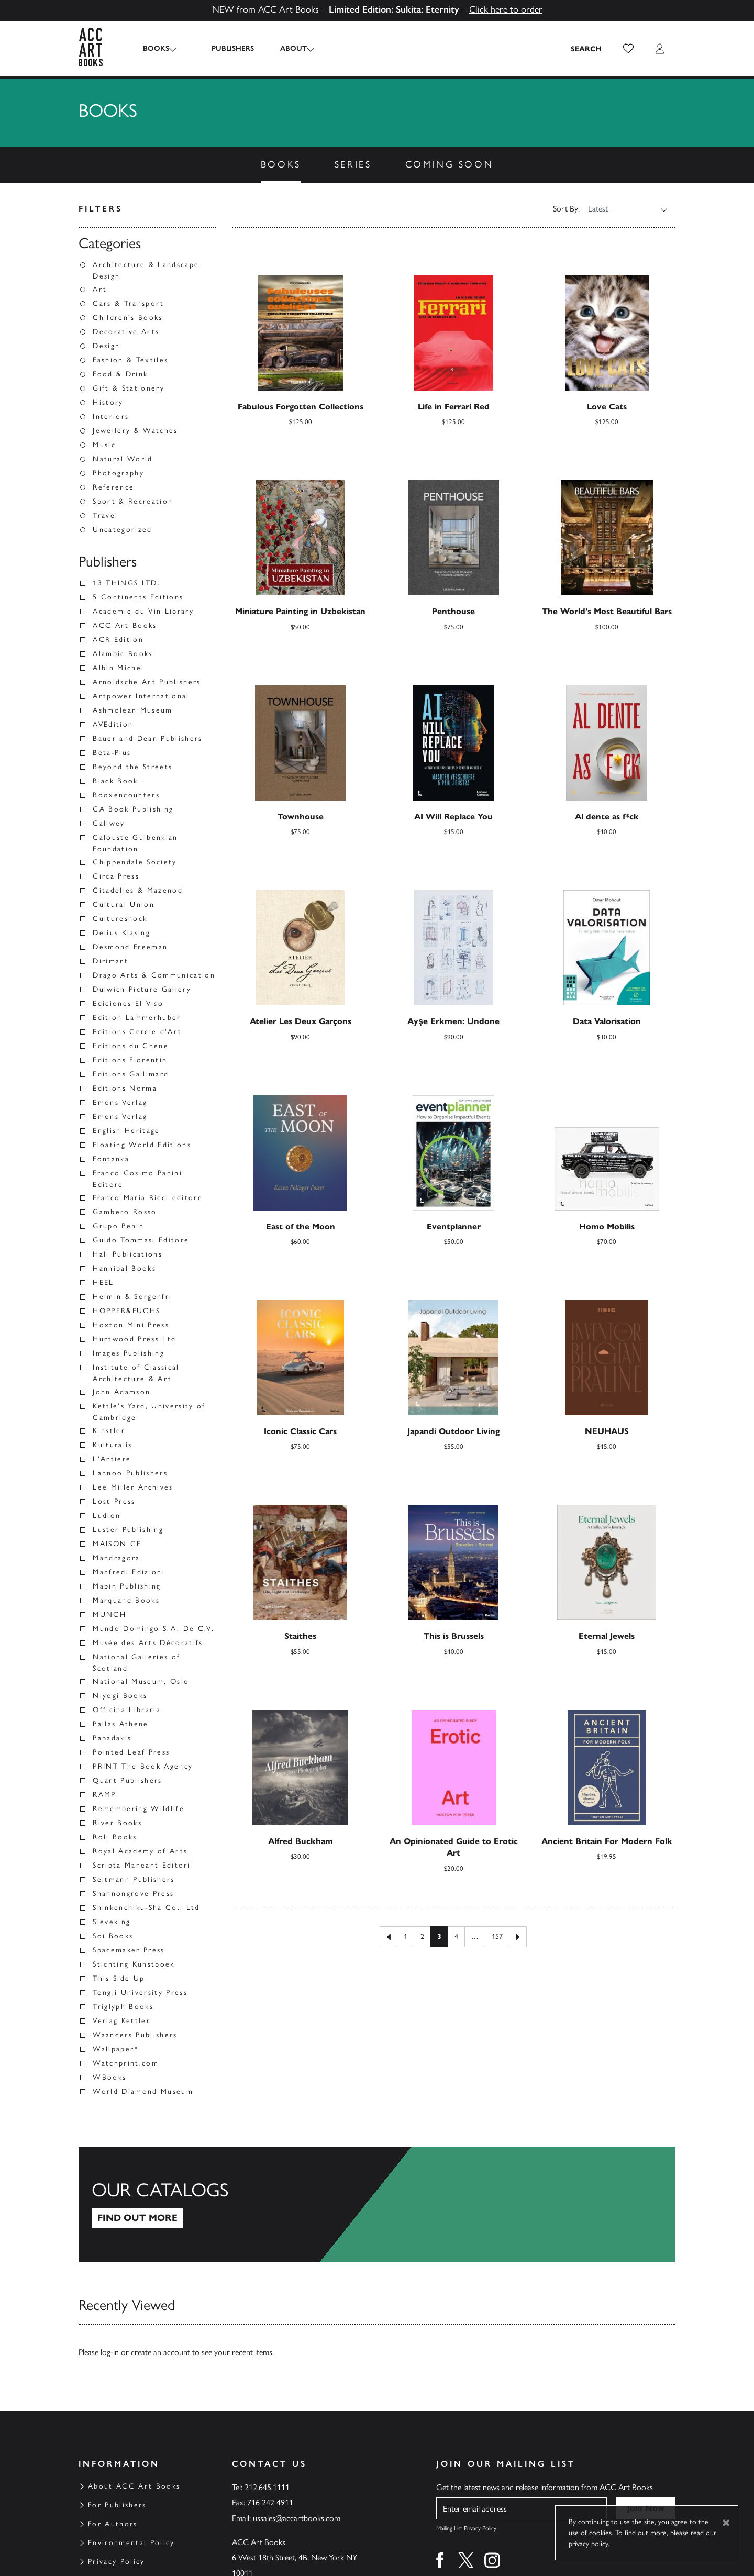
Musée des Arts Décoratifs (148, 1642)
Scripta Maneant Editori (142, 1865)
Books (156, 48)
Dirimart (110, 961)
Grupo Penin (118, 1226)
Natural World (122, 458)
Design (106, 345)
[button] (628, 48)
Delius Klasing (121, 932)
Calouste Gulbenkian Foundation (135, 843)
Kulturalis (112, 1444)
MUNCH (109, 1614)
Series (353, 164)
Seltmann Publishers (133, 1879)
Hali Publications (127, 1254)
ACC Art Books (125, 625)
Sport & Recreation (133, 501)
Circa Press (116, 876)
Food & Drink (120, 374)
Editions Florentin (130, 1060)
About (285, 48)
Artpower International (141, 696)
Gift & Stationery (128, 388)
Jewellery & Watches (135, 430)
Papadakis (112, 1738)
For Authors (113, 2523)
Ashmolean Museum (132, 710)
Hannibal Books (124, 1268)
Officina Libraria (127, 1709)
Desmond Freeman (130, 946)
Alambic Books (122, 653)
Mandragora (116, 1557)
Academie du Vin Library (143, 611)
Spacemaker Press (128, 1950)
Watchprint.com (126, 2063)
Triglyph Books (123, 2006)
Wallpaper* (116, 2049)
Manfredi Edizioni (129, 1572)
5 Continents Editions (138, 597)
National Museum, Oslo (141, 1681)
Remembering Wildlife (138, 1808)
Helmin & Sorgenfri (132, 1296)
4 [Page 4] (456, 1936)
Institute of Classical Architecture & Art (136, 1373)
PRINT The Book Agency (143, 1766)
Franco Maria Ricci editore (148, 1197)
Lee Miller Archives (133, 1487)
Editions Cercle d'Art (137, 1031)
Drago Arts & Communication (154, 975)
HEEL (103, 1282)
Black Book (115, 780)
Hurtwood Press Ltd (134, 1339)
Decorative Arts (126, 331)
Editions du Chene (131, 1045)
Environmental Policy (131, 2542)
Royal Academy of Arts (140, 1851)
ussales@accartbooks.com (296, 2518)
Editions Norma (125, 1088)
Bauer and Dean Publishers (148, 738)
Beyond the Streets (132, 766)
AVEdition (113, 724)
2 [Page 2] (422, 1936)
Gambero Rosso (125, 1211)
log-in (110, 2352)
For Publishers (117, 2505)
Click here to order (505, 9)
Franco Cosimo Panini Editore (137, 1179)
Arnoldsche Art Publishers (147, 682)
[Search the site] (586, 48)
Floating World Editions (142, 1144)
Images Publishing (128, 1353)
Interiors (111, 416)
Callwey (109, 823)
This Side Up (119, 1978)
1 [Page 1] (405, 1936)
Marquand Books (126, 1600)
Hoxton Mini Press (131, 1324)
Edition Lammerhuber (137, 1017)
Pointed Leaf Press (131, 1752)
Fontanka (111, 1158)
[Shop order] (621, 209)
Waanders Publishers (135, 2034)
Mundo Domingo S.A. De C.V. (153, 1628)
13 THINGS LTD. (126, 583)
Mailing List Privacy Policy (466, 2528)
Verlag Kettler (121, 2020)
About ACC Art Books (134, 2486)
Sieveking (111, 1921)
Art (100, 289)
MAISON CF (117, 1543)
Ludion (106, 1515)
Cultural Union (123, 904)
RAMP (104, 1794)
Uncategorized (122, 529)
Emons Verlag (120, 1102)
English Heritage (126, 1130)
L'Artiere (112, 1458)
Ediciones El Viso (128, 1003)
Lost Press (114, 1501)
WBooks (109, 2077)
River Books (117, 1822)
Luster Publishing (128, 1529)
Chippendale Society (134, 862)
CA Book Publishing (133, 809)
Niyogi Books (120, 1695)
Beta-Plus (112, 752)
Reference (113, 487)
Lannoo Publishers (130, 1473)
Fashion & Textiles (130, 360)
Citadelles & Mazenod (138, 890)
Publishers (224, 48)
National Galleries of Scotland (136, 1662)
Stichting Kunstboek (133, 1964)
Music (104, 444)
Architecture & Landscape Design (146, 270)
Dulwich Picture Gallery (142, 989)
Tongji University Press (140, 1992)
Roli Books (115, 1837)
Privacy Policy (116, 2561)
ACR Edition (118, 639)
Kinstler (109, 1430)
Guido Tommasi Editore (141, 1240)
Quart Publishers (127, 1780)
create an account (160, 2352)
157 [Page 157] (497, 1936)
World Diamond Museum (143, 2091)
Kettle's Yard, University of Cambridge (149, 1412)
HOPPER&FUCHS (126, 1310)
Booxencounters (126, 795)
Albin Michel (118, 667)
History (108, 402)
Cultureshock (120, 918)
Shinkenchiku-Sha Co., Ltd (146, 1907)
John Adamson (121, 1391)
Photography (118, 473)
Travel (105, 515)
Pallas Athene (120, 1723)
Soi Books (113, 1935)
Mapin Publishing (127, 1586)
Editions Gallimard (131, 1074)
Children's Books (127, 317)
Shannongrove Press (133, 1893)
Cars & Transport (128, 303)
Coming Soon (449, 164)
